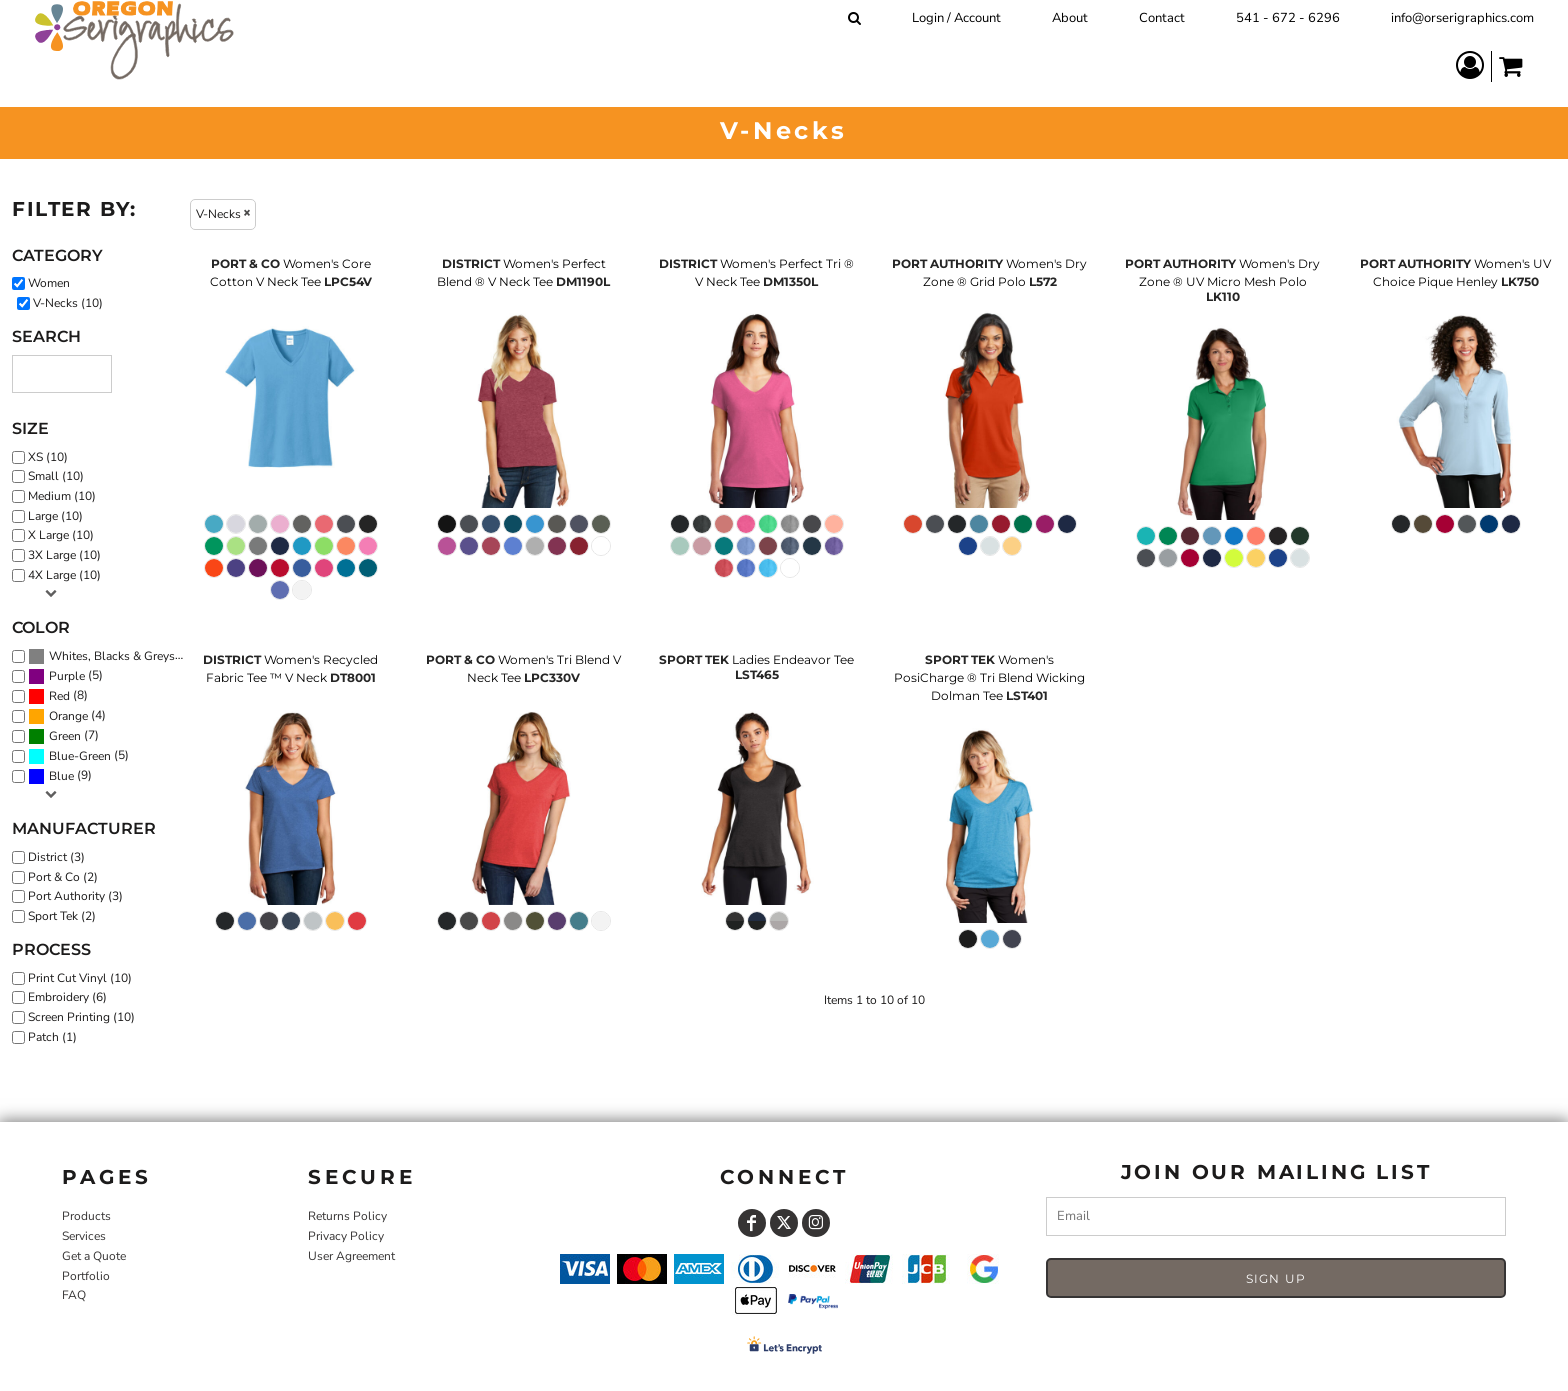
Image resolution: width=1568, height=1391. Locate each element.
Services (84, 1236)
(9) (60, 777)
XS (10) (48, 457)
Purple (67, 676)
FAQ (74, 1295)
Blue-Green (80, 756)
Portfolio (86, 1276)
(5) (65, 676)
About (1070, 18)
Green (65, 736)
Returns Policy (347, 1216)
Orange (68, 716)
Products (86, 1216)
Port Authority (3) (75, 896)
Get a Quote (94, 1256)
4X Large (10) (64, 575)
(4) (67, 716)
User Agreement (351, 1256)
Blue (61, 776)
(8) (58, 696)
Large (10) (55, 516)
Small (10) (56, 476)
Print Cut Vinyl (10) (80, 978)
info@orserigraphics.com (1462, 18)
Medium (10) (62, 496)
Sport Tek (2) (62, 916)
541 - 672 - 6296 (1288, 18)
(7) (63, 736)
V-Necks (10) (68, 303)
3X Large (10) (64, 555)
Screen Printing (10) (81, 1017)
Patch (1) (52, 1037)
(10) (111, 656)
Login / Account (956, 18)
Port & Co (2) (63, 877)
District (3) (56, 857)
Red (59, 696)
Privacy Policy (346, 1236)
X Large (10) (61, 535)
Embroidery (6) (67, 997)
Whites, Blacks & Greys (112, 656)
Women (49, 283)
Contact (1162, 18)
